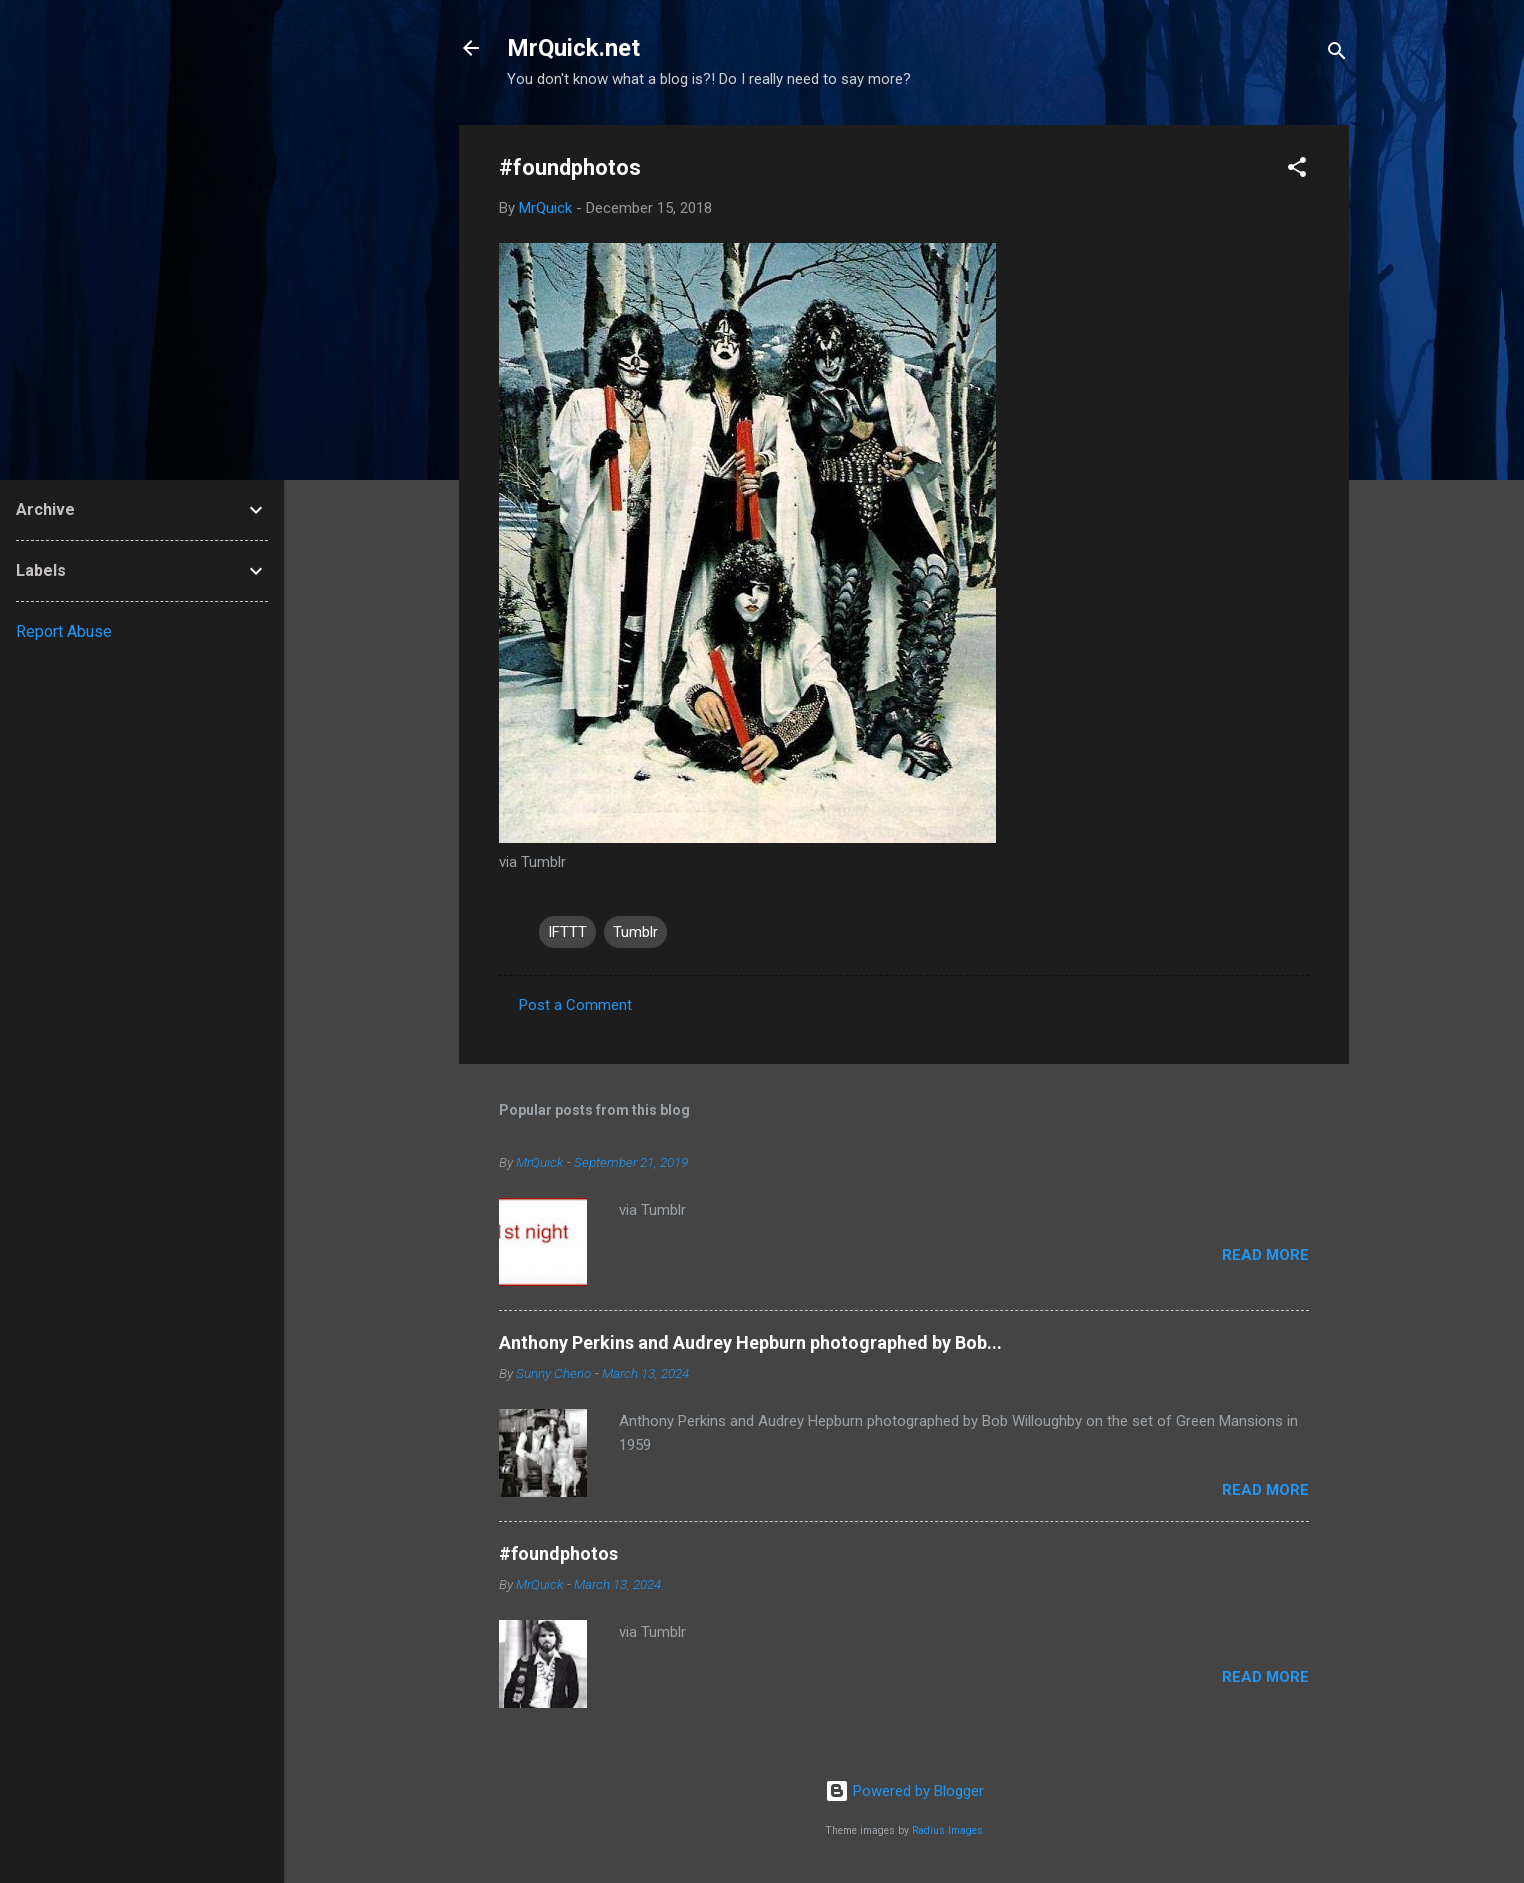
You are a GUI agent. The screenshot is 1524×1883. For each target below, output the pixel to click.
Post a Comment (575, 1005)
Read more (1265, 1255)
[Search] (1337, 54)
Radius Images (947, 1830)
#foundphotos (558, 1553)
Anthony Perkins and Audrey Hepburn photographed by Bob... (750, 1342)
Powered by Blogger (904, 1791)
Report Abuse (64, 631)
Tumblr (635, 932)
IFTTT (567, 932)
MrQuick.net (573, 48)
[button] (1297, 170)
